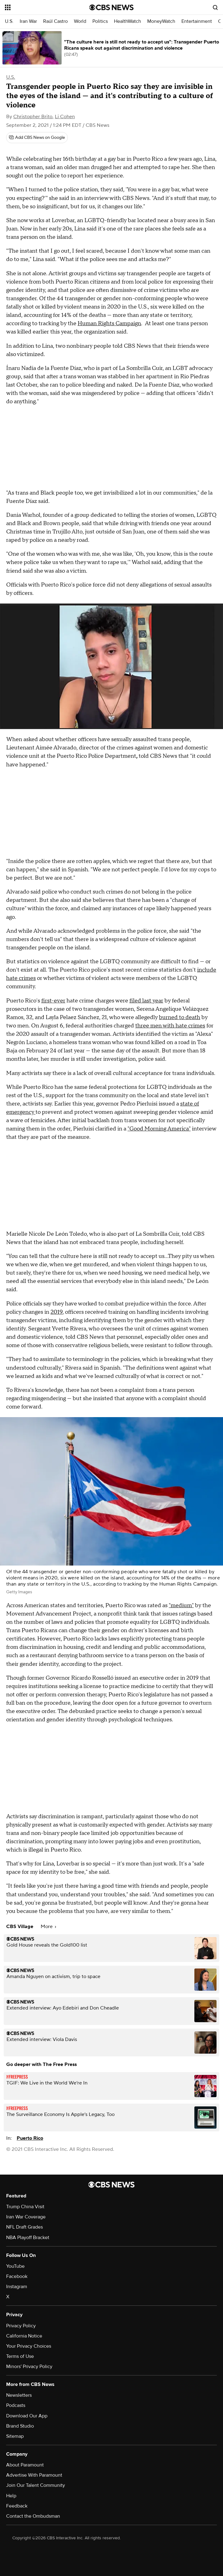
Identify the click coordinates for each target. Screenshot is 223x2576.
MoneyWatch (161, 21)
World (80, 21)
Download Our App (26, 2415)
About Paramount (25, 2464)
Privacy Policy (21, 2325)
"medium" (181, 1605)
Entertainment (196, 21)
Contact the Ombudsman (33, 2516)
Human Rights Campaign (109, 323)
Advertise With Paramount (34, 2475)
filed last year (146, 1000)
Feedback (16, 2505)
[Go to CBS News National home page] (111, 7)
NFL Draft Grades (24, 2227)
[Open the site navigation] (40, 7)
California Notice (24, 2335)
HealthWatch (127, 21)
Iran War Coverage (26, 2216)
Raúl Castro (55, 21)
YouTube (15, 2266)
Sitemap (15, 2436)
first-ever (53, 1000)
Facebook (16, 2276)
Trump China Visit (25, 2206)
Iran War (28, 21)
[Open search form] (215, 7)
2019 (57, 1312)
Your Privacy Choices (28, 2346)
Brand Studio (20, 2426)
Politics (100, 21)
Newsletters (19, 2395)
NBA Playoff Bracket (27, 2237)
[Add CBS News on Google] (37, 137)
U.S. (9, 21)
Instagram (16, 2286)
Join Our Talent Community (35, 2485)
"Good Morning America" (159, 1128)
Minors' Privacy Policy (29, 2366)
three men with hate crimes (170, 1025)
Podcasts (15, 2405)
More (48, 1926)
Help (11, 2495)
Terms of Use (20, 2356)
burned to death (179, 1017)
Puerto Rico (30, 2138)
